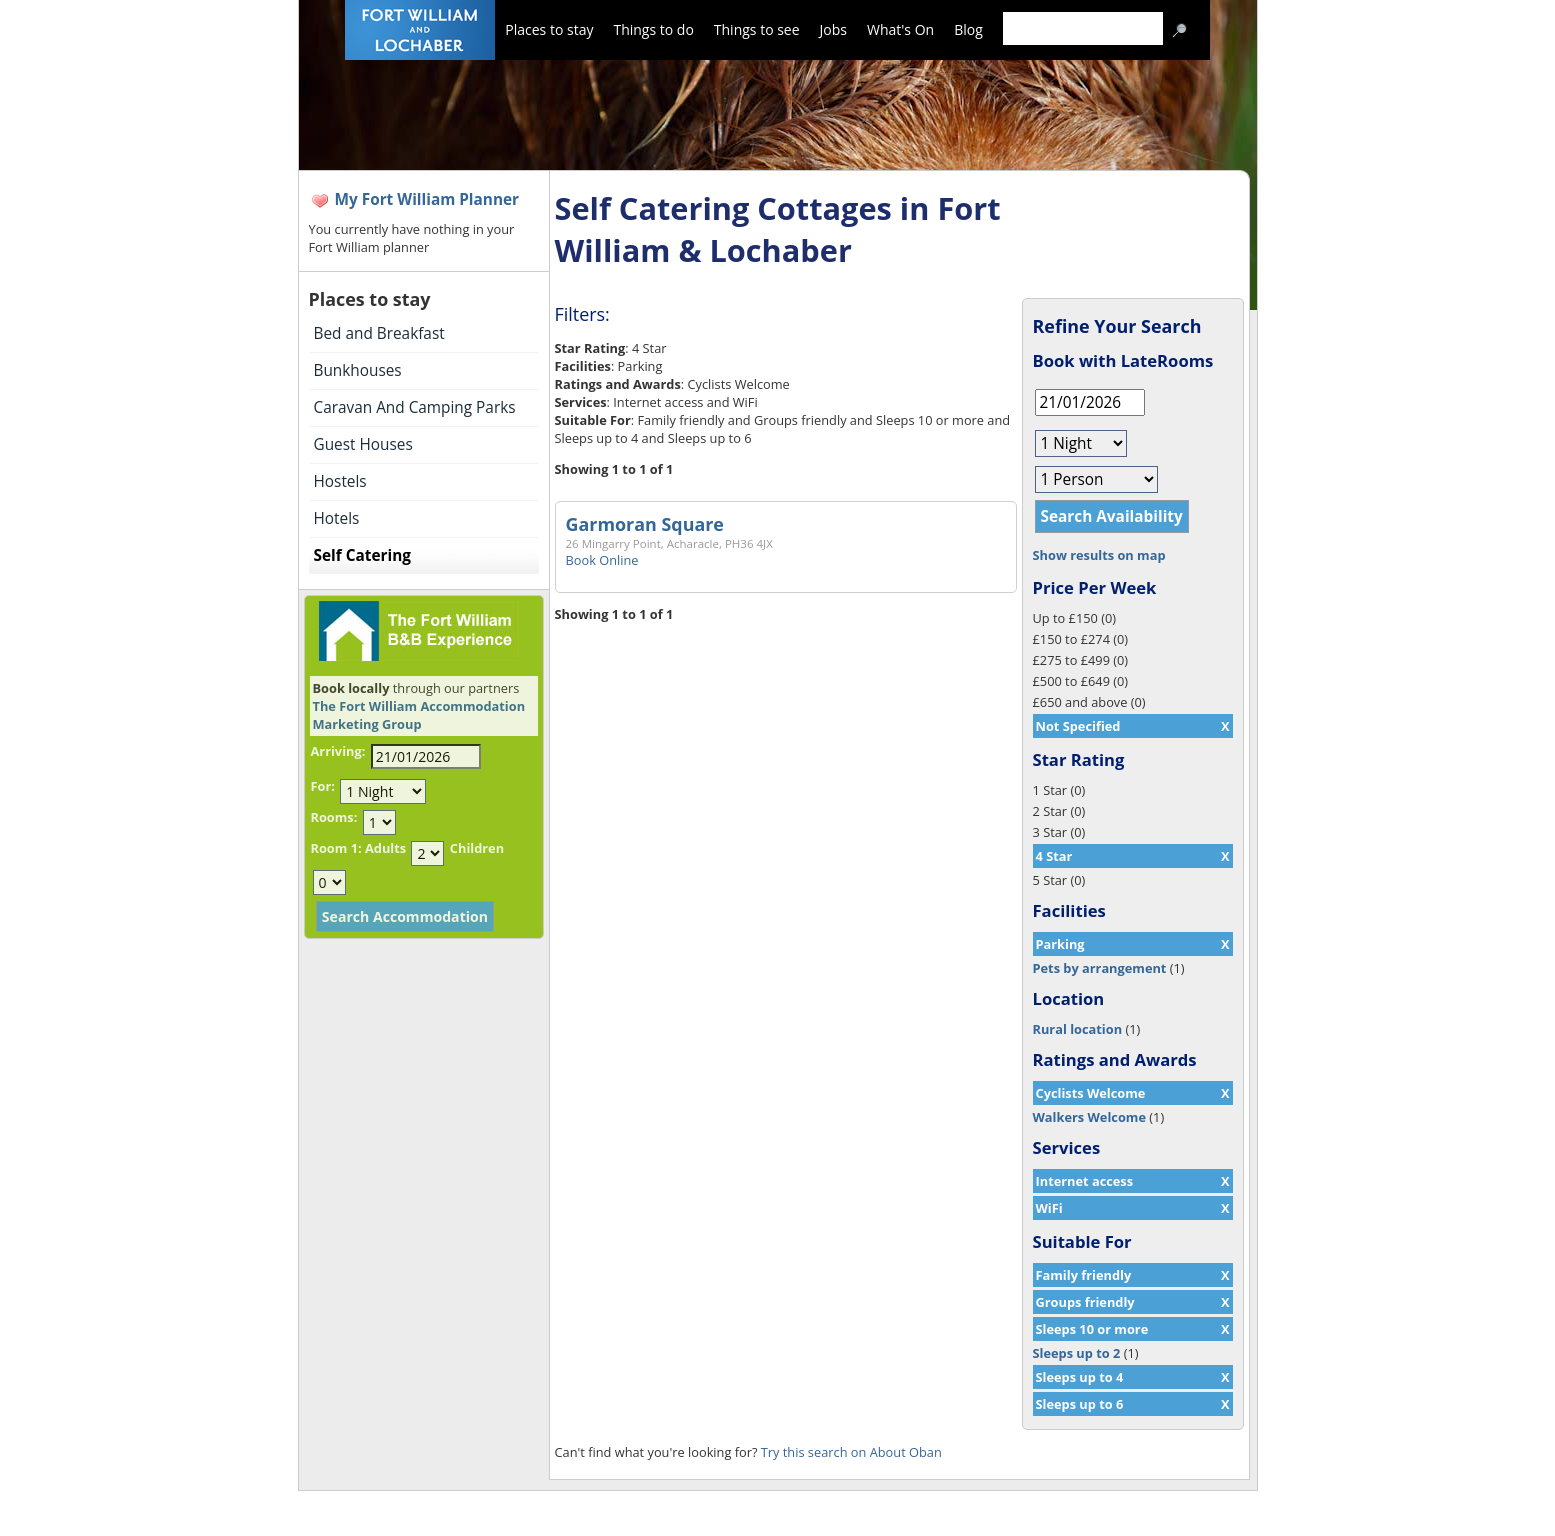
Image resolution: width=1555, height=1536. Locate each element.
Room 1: (336, 848)
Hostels (340, 481)
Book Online (602, 560)
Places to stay (549, 29)
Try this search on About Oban (851, 1452)
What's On (900, 29)
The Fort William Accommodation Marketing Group (419, 715)
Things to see (757, 29)
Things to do (653, 29)
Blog (968, 29)
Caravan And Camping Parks (415, 407)
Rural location (1078, 1029)
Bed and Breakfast (379, 333)
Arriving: (338, 751)
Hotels (337, 518)
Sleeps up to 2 (1077, 1353)
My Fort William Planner (427, 199)
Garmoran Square (645, 524)
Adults (385, 848)
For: (323, 786)
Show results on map (1099, 555)
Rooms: (334, 817)
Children (477, 848)
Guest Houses (363, 444)
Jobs (833, 29)
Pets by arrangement (1100, 968)
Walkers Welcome (1089, 1117)
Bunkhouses (358, 370)
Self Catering (362, 555)
